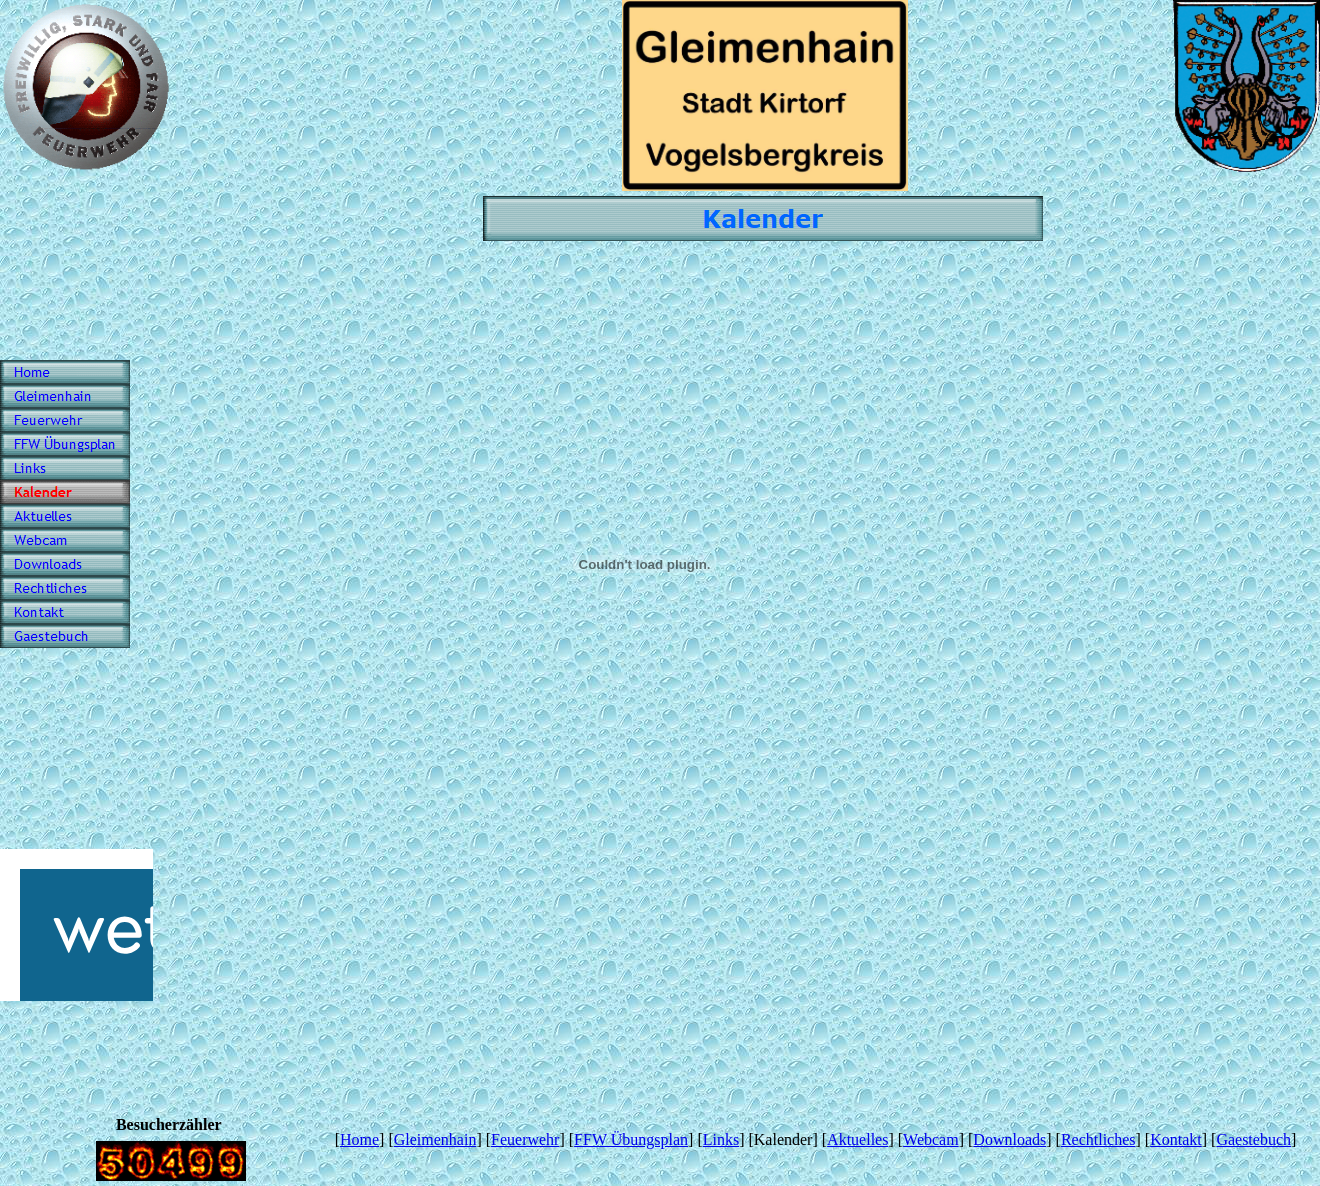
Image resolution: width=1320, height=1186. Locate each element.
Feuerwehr (525, 1139)
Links (721, 1139)
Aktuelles (857, 1139)
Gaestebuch (1253, 1139)
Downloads (1009, 1139)
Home (359, 1139)
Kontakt (1176, 1139)
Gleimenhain (435, 1139)
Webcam (931, 1139)
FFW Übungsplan (631, 1139)
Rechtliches (1098, 1139)
